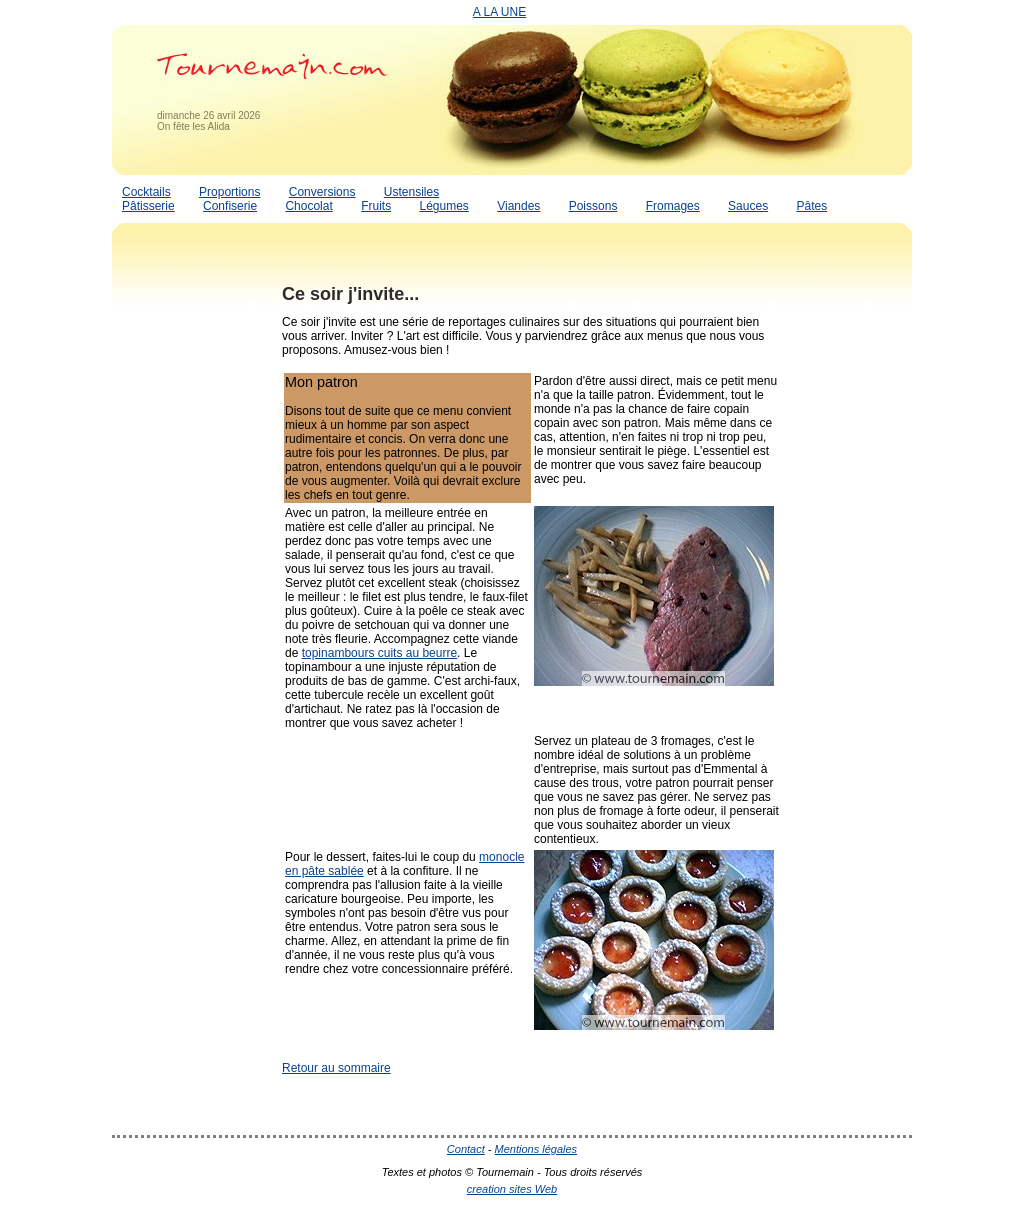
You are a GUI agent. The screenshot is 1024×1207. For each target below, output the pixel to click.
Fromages (673, 206)
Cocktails (146, 192)
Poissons (593, 206)
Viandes (518, 206)
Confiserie (230, 206)
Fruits (376, 206)
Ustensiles (411, 192)
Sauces (748, 206)
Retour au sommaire (336, 1068)
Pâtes (811, 206)
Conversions (322, 192)
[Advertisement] (192, 573)
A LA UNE (499, 12)
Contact (466, 1149)
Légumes (443, 206)
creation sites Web (512, 1189)
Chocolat (308, 206)
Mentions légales (536, 1149)
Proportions (229, 192)
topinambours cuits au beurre (379, 653)
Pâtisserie (148, 206)
